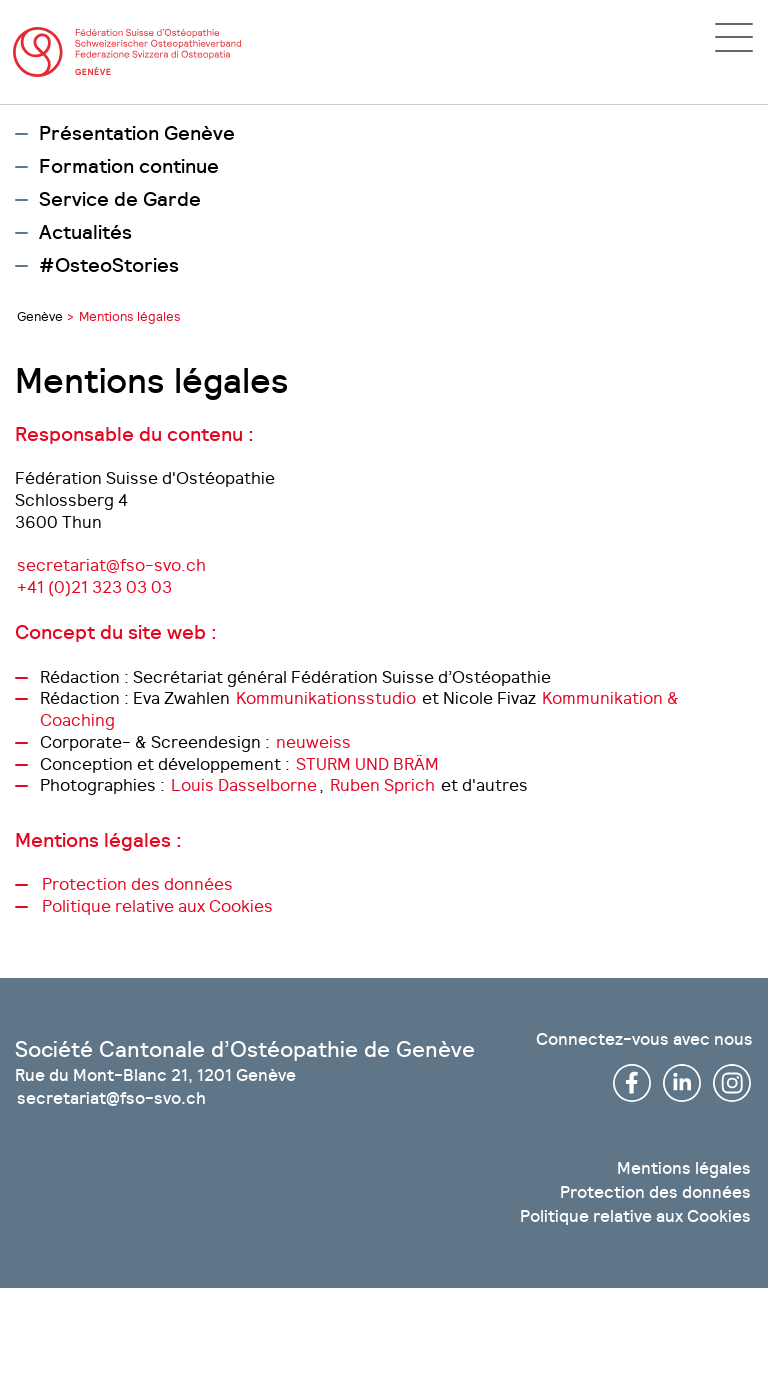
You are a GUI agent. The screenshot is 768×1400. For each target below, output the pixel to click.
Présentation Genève (137, 134)
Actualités (85, 233)
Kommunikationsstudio (326, 698)
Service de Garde (120, 200)
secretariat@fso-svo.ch (111, 565)
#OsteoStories (109, 266)
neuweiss (313, 742)
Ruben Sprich (382, 785)
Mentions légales (684, 1168)
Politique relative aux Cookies (157, 906)
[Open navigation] (734, 37)
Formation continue (129, 167)
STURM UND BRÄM (367, 764)
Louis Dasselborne (244, 785)
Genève (40, 316)
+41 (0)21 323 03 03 (94, 587)
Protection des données (137, 884)
